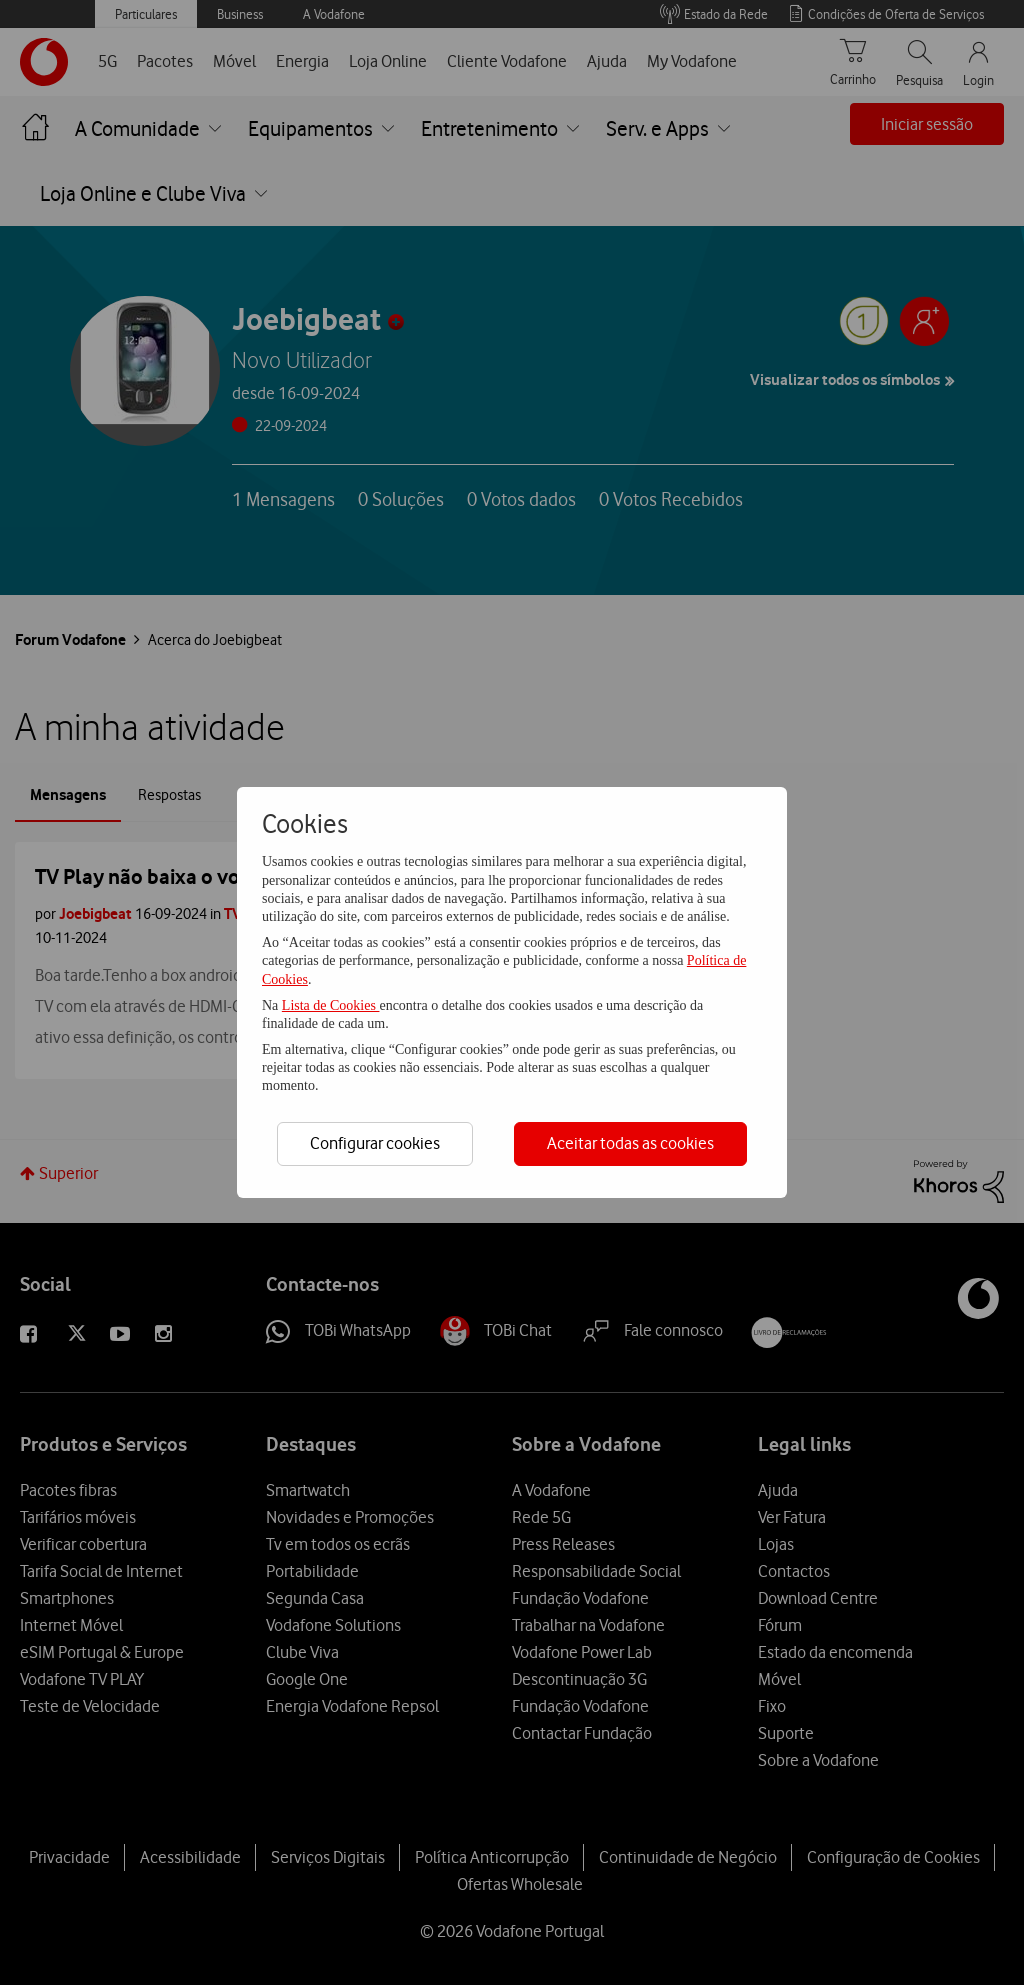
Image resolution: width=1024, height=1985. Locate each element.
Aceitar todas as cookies (630, 1143)
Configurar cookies (375, 1143)
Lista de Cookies (331, 1005)
